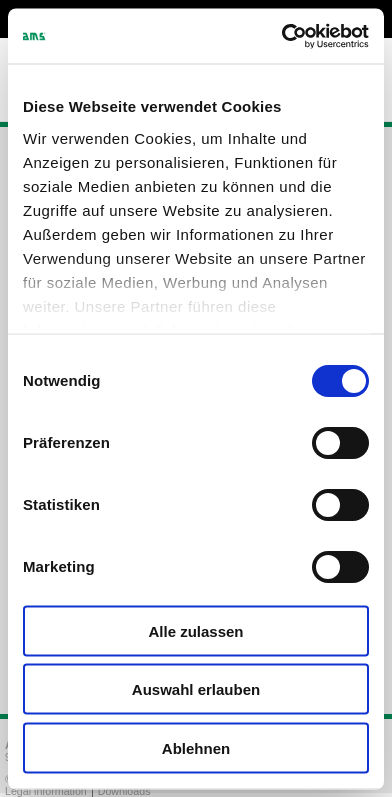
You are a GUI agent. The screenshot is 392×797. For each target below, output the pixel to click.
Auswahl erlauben (196, 689)
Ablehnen (196, 747)
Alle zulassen (195, 630)
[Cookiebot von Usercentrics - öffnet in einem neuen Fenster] (282, 36)
